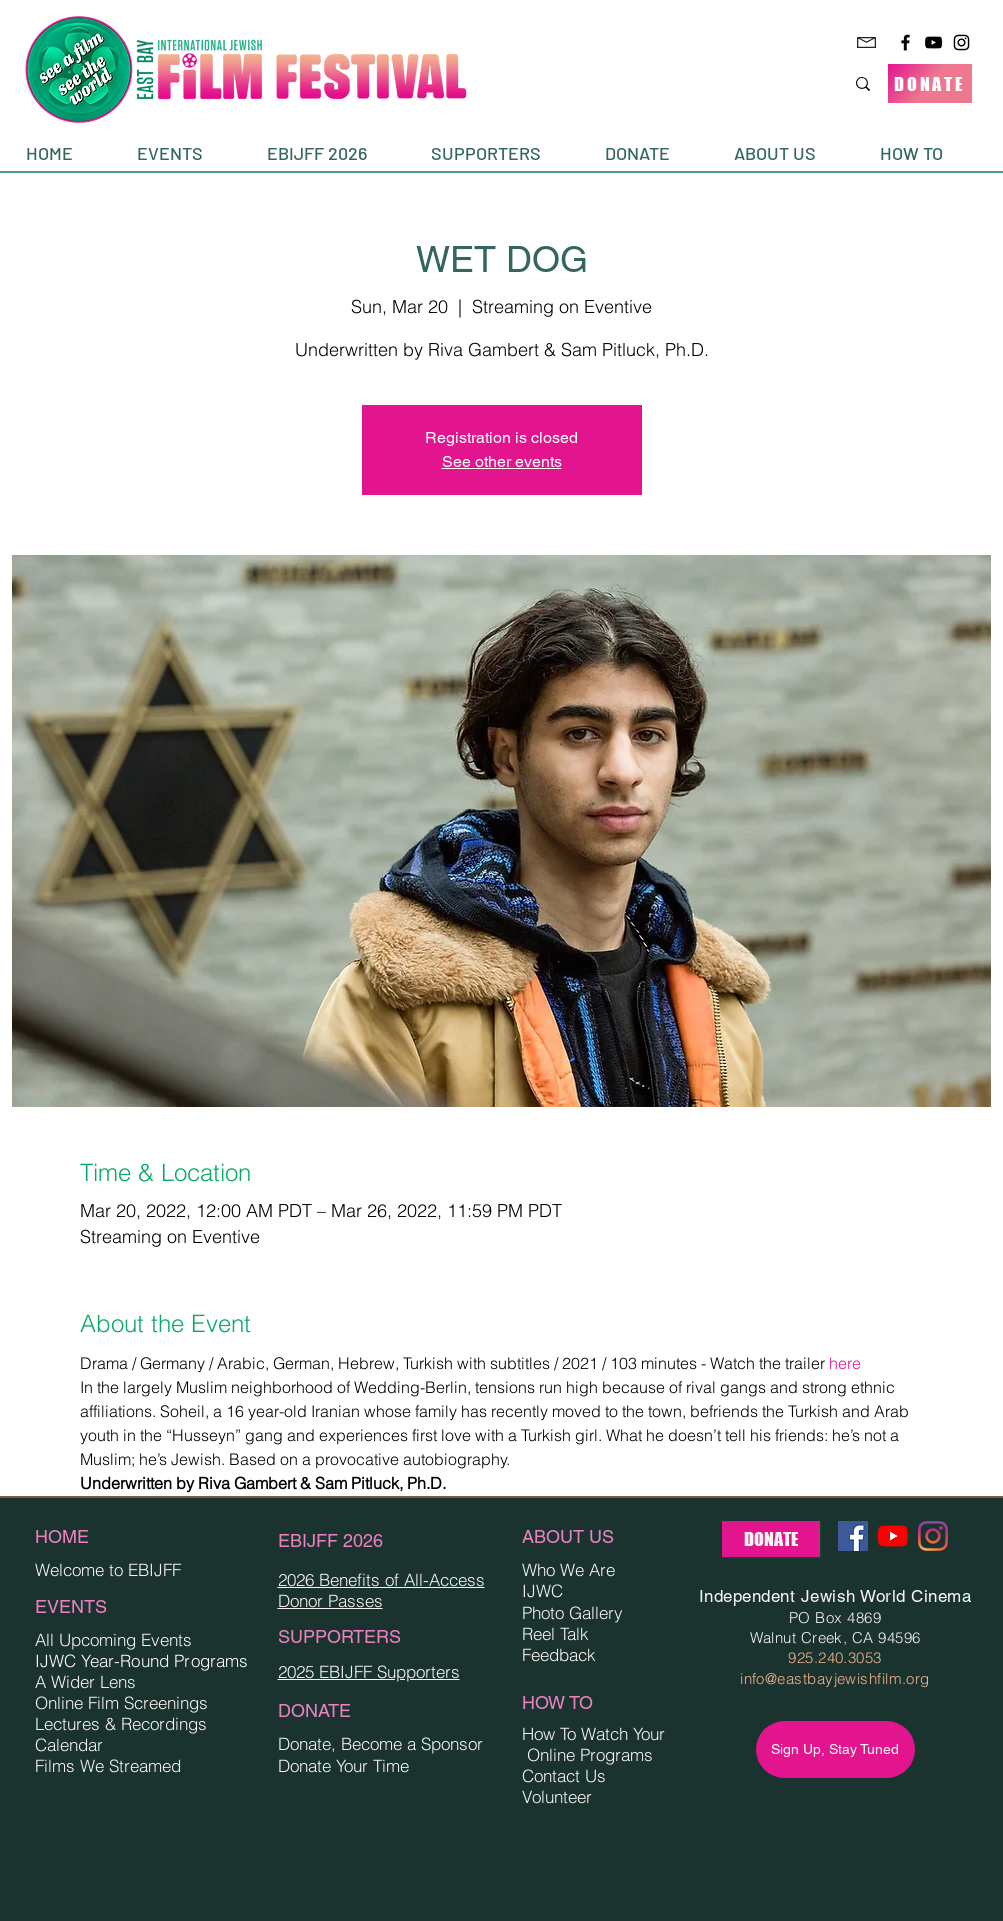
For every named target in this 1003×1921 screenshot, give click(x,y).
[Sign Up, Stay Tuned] (835, 1749)
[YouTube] (933, 42)
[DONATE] (930, 83)
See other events (502, 461)
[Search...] (789, 83)
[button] (187, 153)
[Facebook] (905, 42)
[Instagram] (961, 42)
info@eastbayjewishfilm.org (835, 1678)
